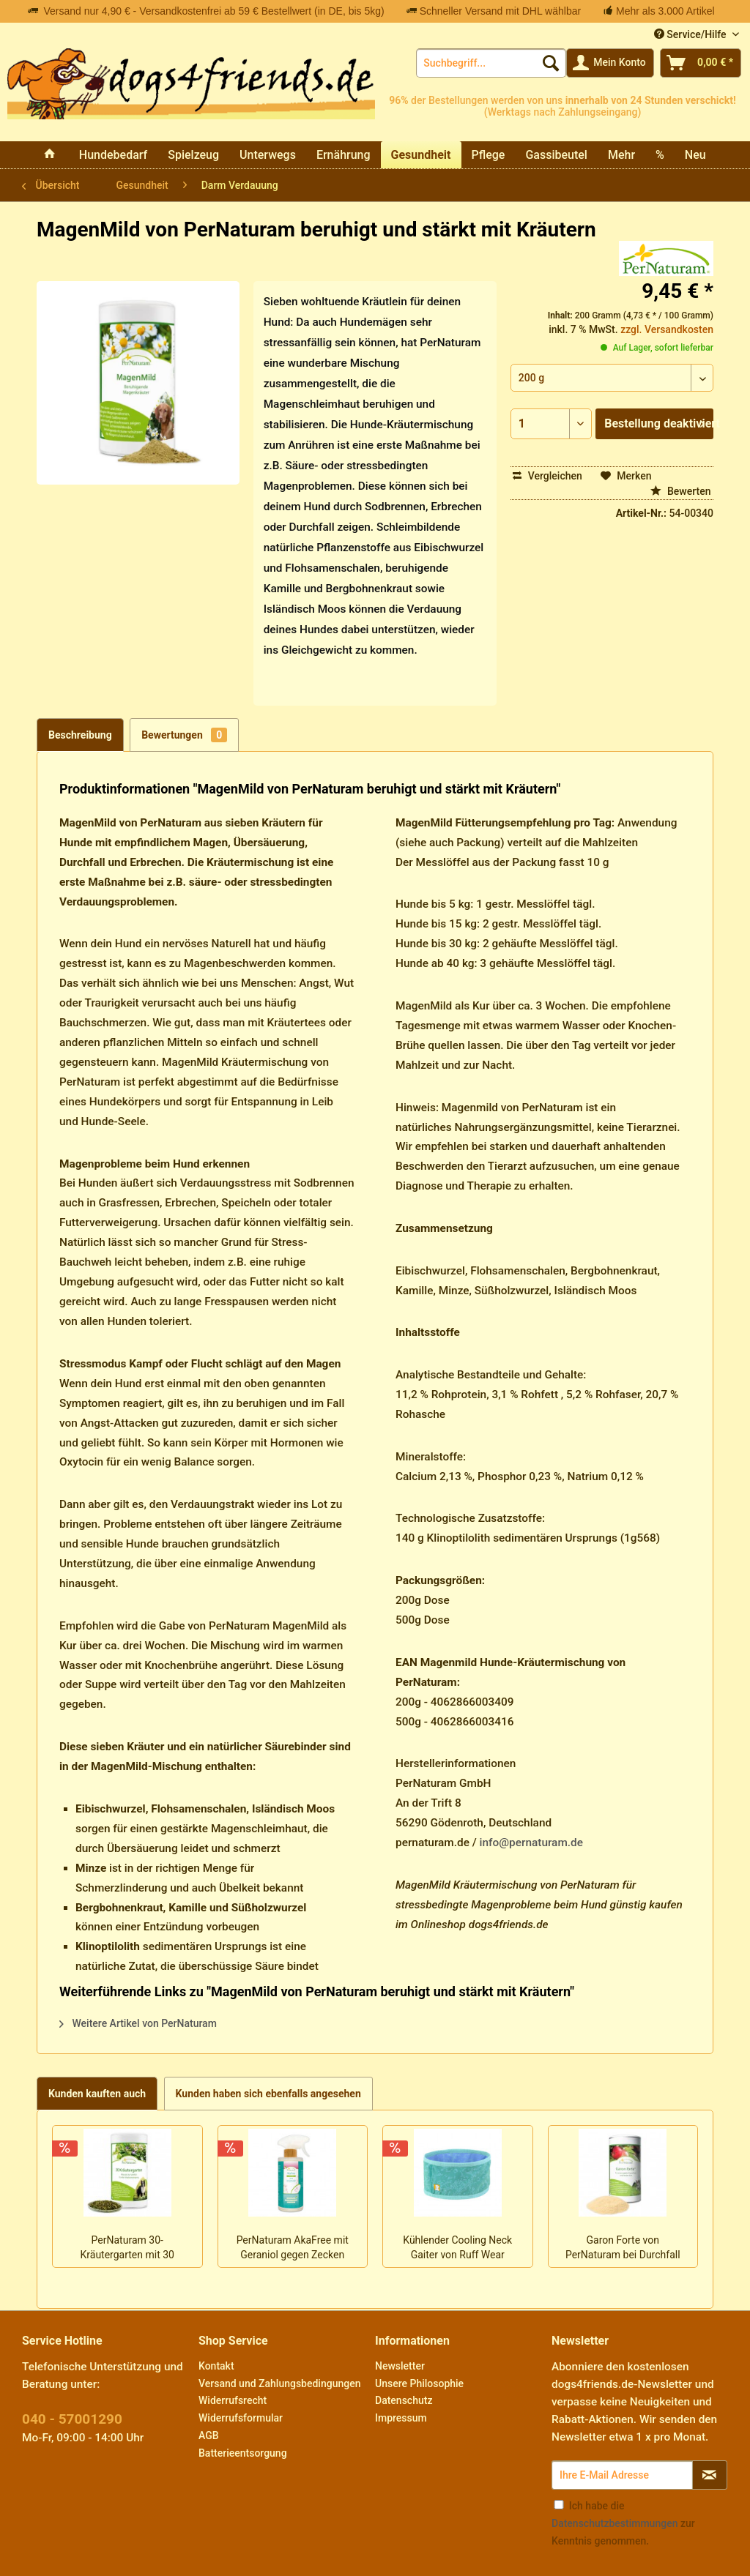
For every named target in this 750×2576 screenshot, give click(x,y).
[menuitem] (491, 63)
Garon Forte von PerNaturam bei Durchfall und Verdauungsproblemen (622, 2248)
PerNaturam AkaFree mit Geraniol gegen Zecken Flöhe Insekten (293, 2248)
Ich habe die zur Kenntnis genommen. (623, 2523)
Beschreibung (80, 735)
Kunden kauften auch (97, 2093)
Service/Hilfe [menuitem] (691, 34)
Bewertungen (184, 735)
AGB (208, 2435)
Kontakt (216, 2366)
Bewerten (680, 491)
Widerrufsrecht (232, 2400)
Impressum (401, 2418)
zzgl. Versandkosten (666, 329)
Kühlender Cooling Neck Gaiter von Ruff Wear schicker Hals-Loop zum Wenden (457, 2248)
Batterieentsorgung (242, 2453)
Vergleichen (547, 476)
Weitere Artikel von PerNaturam (138, 2023)
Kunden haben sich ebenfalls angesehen (268, 2093)
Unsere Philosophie (419, 2383)
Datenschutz (403, 2400)
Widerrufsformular (240, 2418)
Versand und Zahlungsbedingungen (279, 2383)
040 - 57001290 (72, 2419)
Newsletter (400, 2366)
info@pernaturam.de (531, 1842)
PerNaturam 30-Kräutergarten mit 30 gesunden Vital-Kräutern (127, 2248)
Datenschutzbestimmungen (614, 2523)
